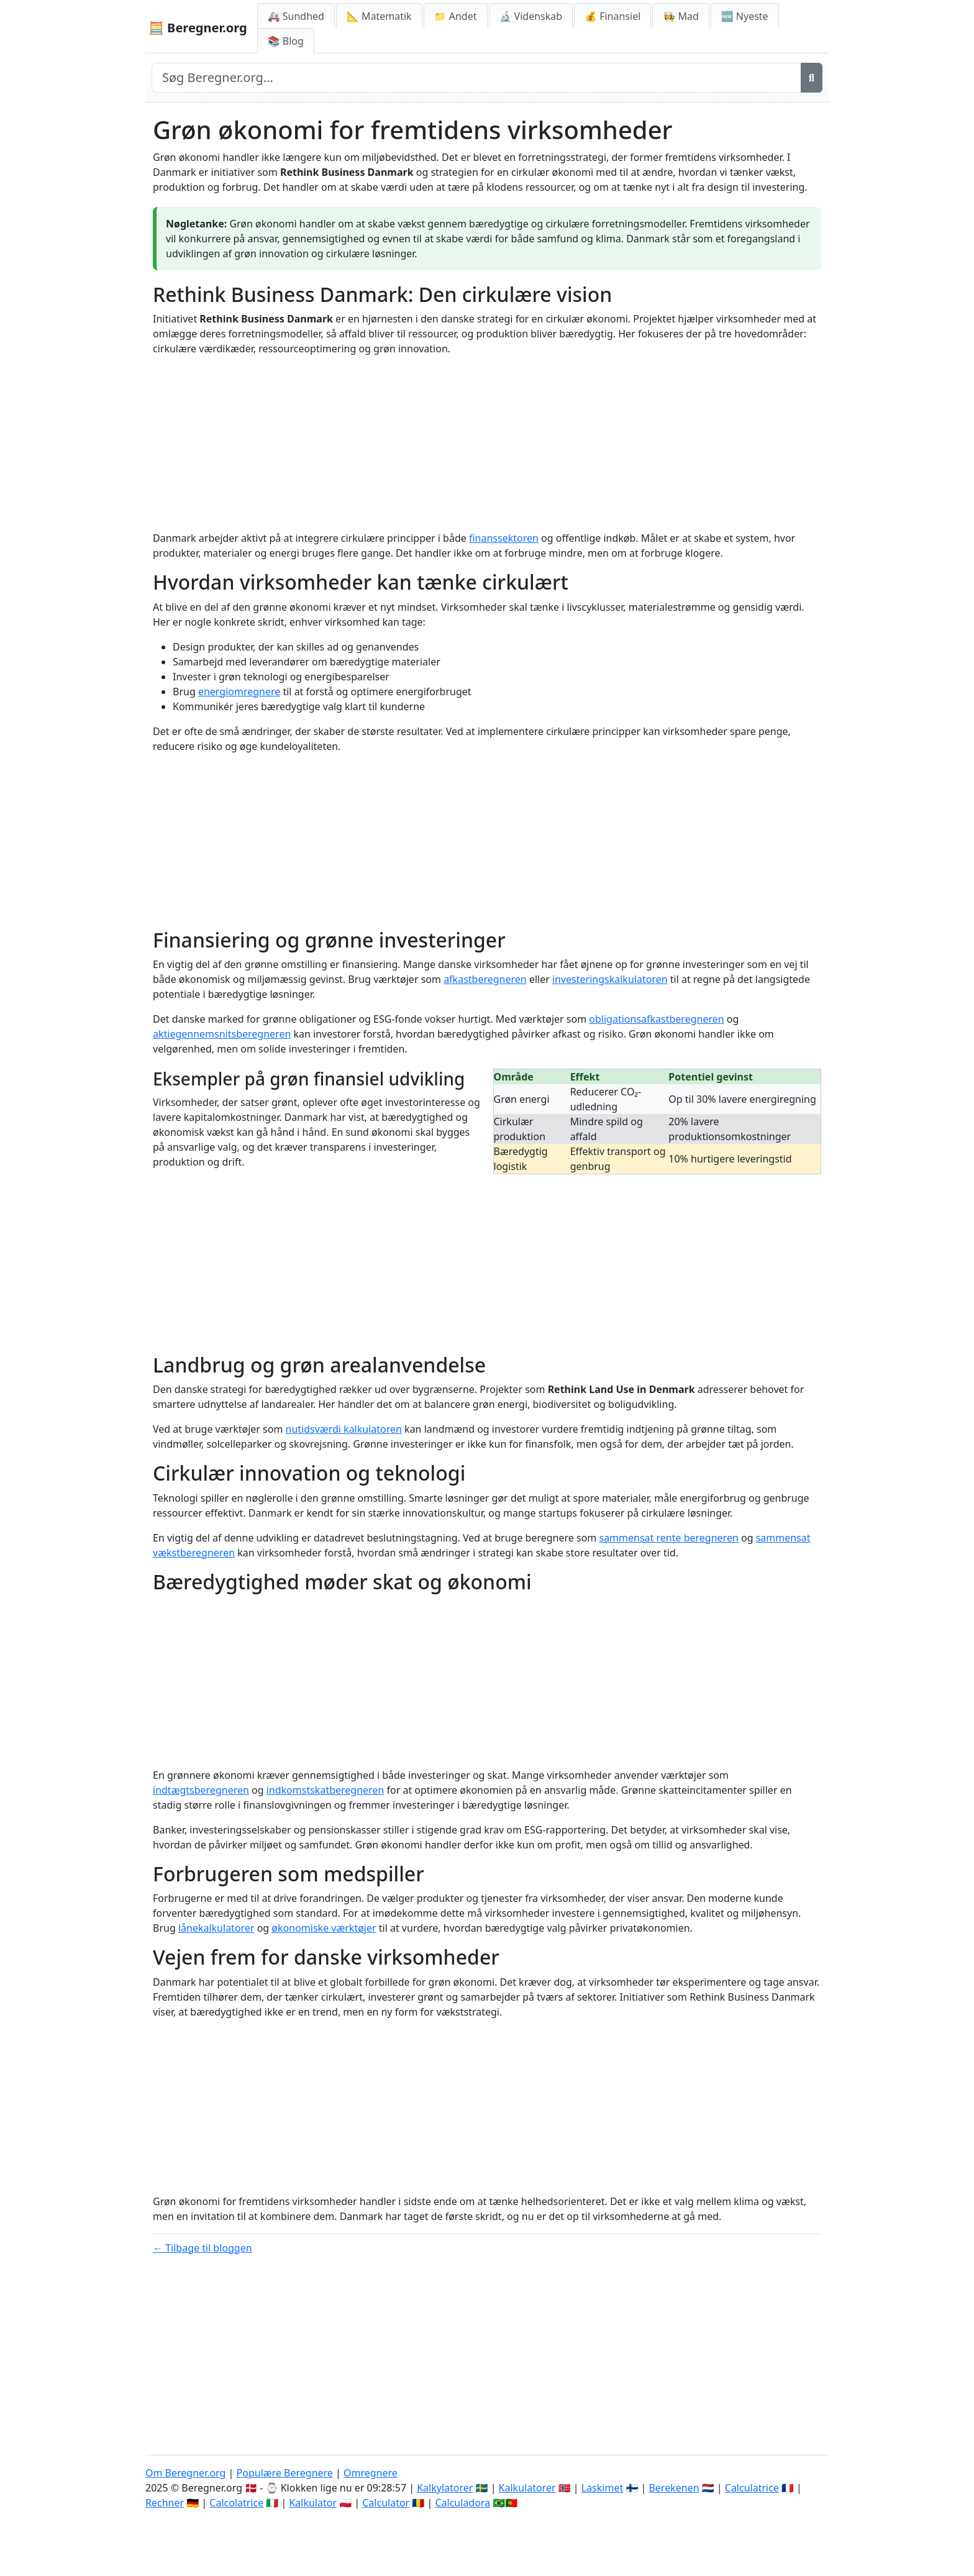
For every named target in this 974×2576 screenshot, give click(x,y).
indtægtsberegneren (201, 1790)
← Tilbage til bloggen (202, 2248)
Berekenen (674, 2488)
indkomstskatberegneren (325, 1790)
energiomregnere (239, 691)
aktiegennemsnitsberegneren (222, 1034)
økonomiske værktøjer (323, 1928)
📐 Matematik (379, 16)
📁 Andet (455, 16)
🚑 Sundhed (296, 16)
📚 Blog (286, 41)
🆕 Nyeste (744, 16)
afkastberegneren (485, 979)
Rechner (164, 2503)
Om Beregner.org (185, 2473)
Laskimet (602, 2488)
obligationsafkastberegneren (656, 1019)
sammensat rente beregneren (668, 1538)
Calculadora (462, 2503)
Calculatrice (752, 2488)
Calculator (385, 2503)
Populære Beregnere (285, 2473)
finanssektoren (504, 538)
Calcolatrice (236, 2503)
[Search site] (476, 78)
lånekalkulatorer (216, 1928)
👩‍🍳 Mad (680, 16)
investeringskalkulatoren (610, 979)
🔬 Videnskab (531, 16)
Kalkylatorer (445, 2488)
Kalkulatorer (527, 2488)
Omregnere (371, 2473)
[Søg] (811, 78)
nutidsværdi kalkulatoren (344, 1429)
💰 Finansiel (612, 16)
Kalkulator (313, 2503)
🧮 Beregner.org (197, 27)
